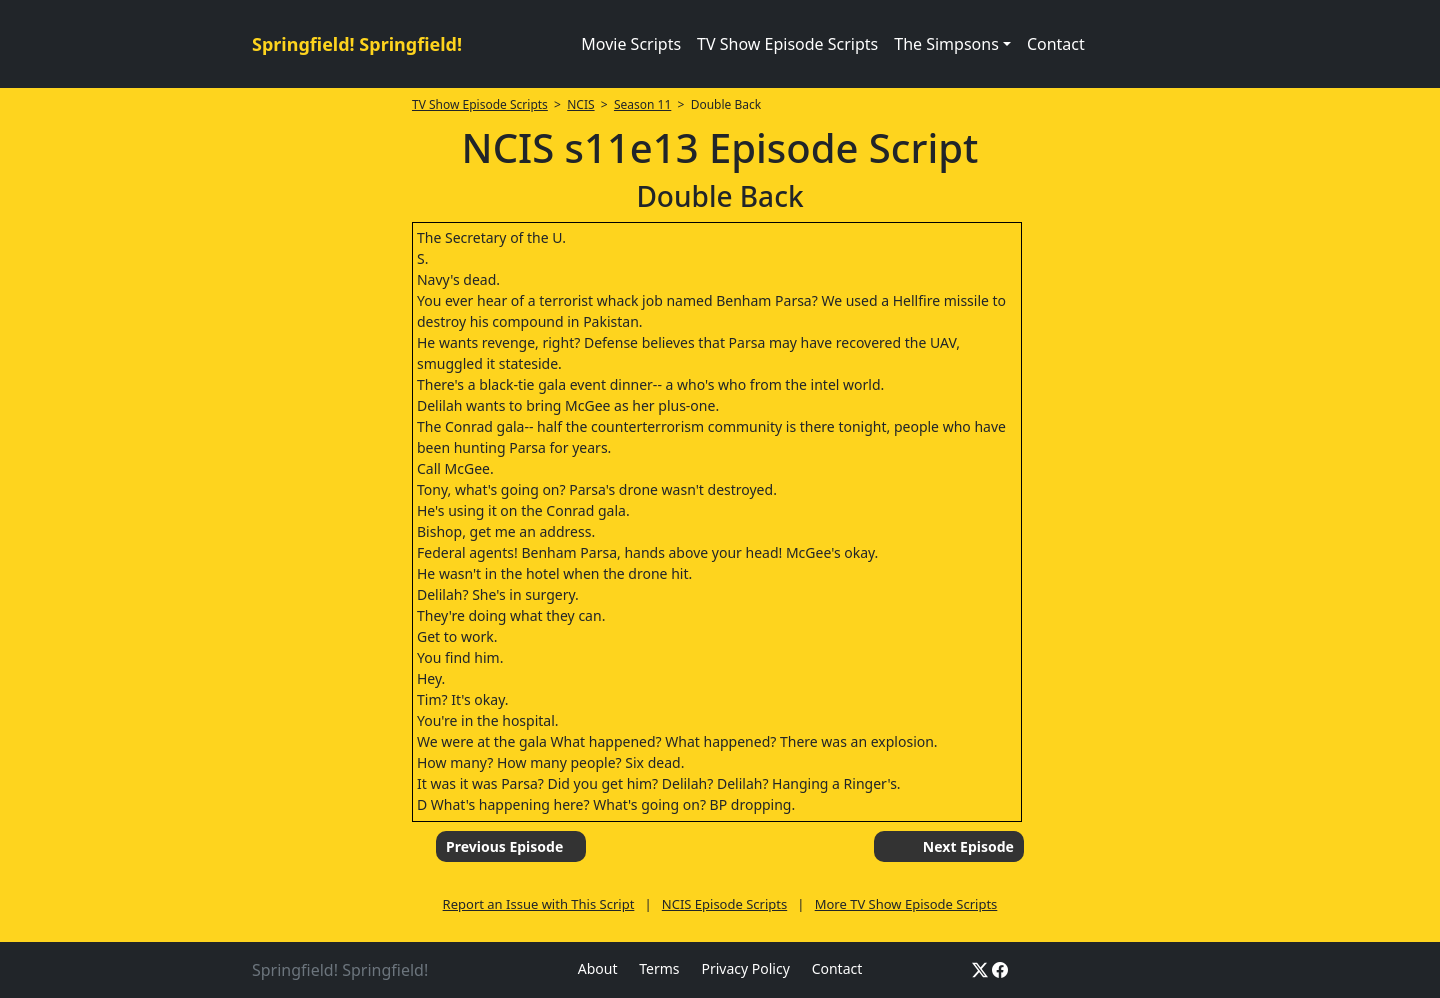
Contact (1056, 44)
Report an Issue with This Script (539, 904)
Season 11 (642, 104)
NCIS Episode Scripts (724, 904)
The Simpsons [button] (946, 44)
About (598, 968)
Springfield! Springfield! (357, 44)
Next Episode (968, 846)
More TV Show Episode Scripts (906, 904)
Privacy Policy (745, 968)
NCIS (580, 104)
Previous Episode (504, 846)
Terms (659, 968)
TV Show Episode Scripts (787, 44)
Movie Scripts (631, 44)
